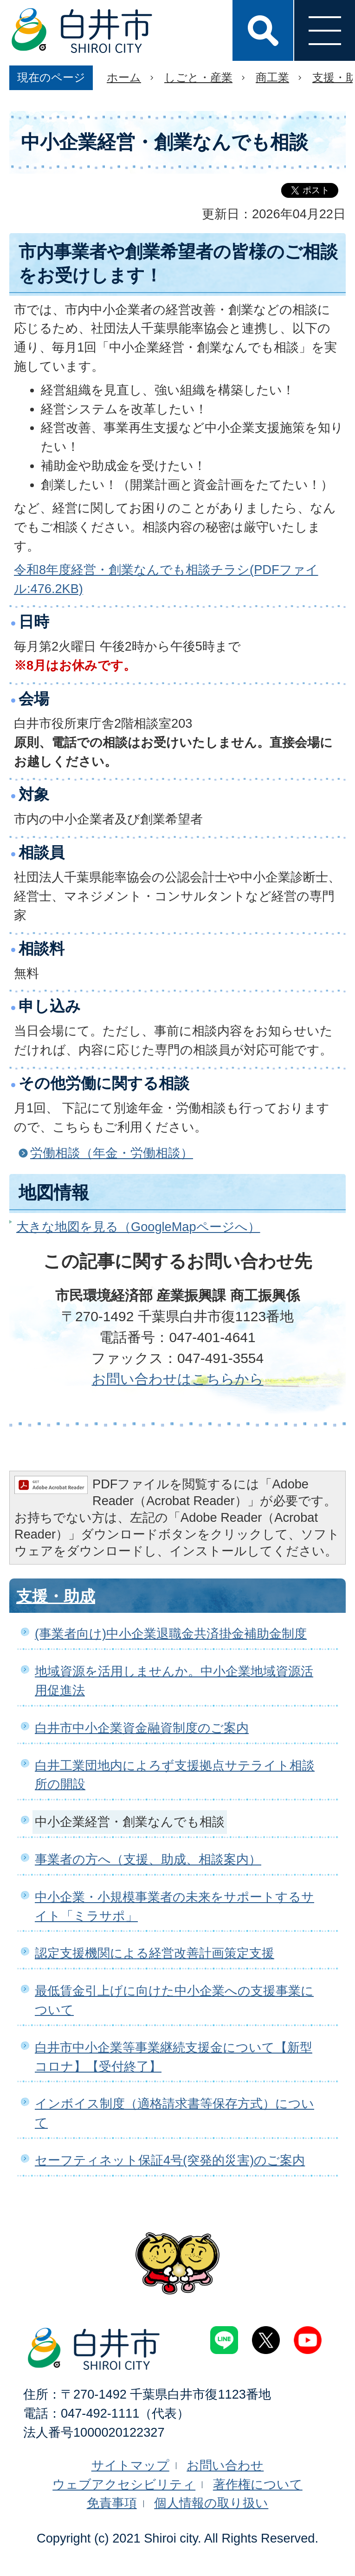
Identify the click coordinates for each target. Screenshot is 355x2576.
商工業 (272, 77)
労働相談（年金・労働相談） (111, 1153)
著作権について (258, 2484)
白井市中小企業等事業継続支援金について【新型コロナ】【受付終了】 (173, 2057)
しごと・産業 (198, 77)
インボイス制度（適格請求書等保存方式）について (174, 2113)
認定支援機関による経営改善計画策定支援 (154, 1953)
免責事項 (112, 2503)
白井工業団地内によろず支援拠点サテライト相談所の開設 (175, 1775)
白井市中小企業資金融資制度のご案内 (142, 1728)
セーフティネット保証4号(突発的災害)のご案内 (170, 2160)
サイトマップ (130, 2465)
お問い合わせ (225, 2465)
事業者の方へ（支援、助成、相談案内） (148, 1859)
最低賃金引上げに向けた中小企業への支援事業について (174, 2000)
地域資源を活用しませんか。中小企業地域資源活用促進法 (174, 1680)
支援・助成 (55, 1596)
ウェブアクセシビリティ (123, 2484)
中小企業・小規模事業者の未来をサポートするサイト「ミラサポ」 (174, 1906)
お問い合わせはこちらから (178, 1379)
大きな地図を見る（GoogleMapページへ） (138, 1227)
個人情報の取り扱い (211, 2503)
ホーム (124, 77)
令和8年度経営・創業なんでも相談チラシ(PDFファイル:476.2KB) (166, 579)
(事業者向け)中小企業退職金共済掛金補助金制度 (171, 1633)
